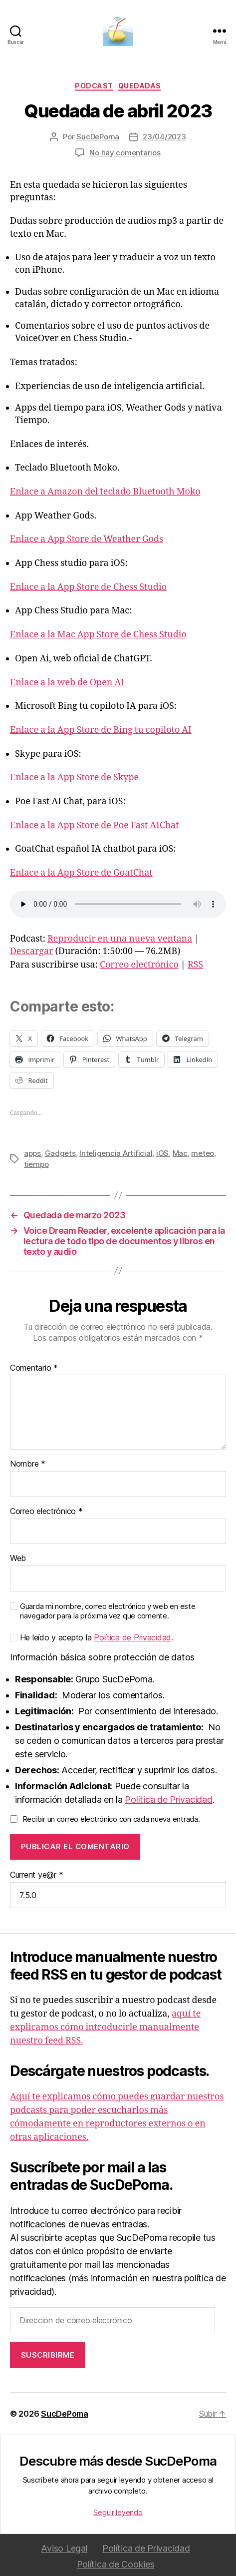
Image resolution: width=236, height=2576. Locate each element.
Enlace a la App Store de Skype (74, 777)
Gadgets (60, 1153)
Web (18, 1558)
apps (32, 1153)
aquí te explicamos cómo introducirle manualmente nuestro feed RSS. (105, 2027)
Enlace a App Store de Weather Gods (86, 539)
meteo (202, 1153)
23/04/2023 (164, 136)
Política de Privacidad (132, 1637)
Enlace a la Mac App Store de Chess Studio (98, 634)
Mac (180, 1153)
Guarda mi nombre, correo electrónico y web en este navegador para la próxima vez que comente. (108, 1611)
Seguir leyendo (117, 2512)
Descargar (31, 951)
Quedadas (139, 85)
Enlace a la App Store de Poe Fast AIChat (94, 825)
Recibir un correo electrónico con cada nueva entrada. (111, 1819)
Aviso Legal (64, 2548)
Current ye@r (36, 1875)
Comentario (34, 1368)
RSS (195, 965)
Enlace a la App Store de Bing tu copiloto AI (101, 730)
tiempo (36, 1164)
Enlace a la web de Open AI (67, 682)
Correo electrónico (139, 965)
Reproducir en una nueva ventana (119, 939)
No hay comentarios (124, 152)
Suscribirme (48, 2355)
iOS (162, 1153)
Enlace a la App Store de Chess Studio (88, 587)
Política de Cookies (116, 2564)
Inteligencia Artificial (115, 1153)
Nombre (27, 1464)
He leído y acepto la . (91, 1637)
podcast (94, 85)
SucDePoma (97, 136)
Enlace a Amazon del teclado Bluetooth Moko (105, 492)
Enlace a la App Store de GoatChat (81, 873)
